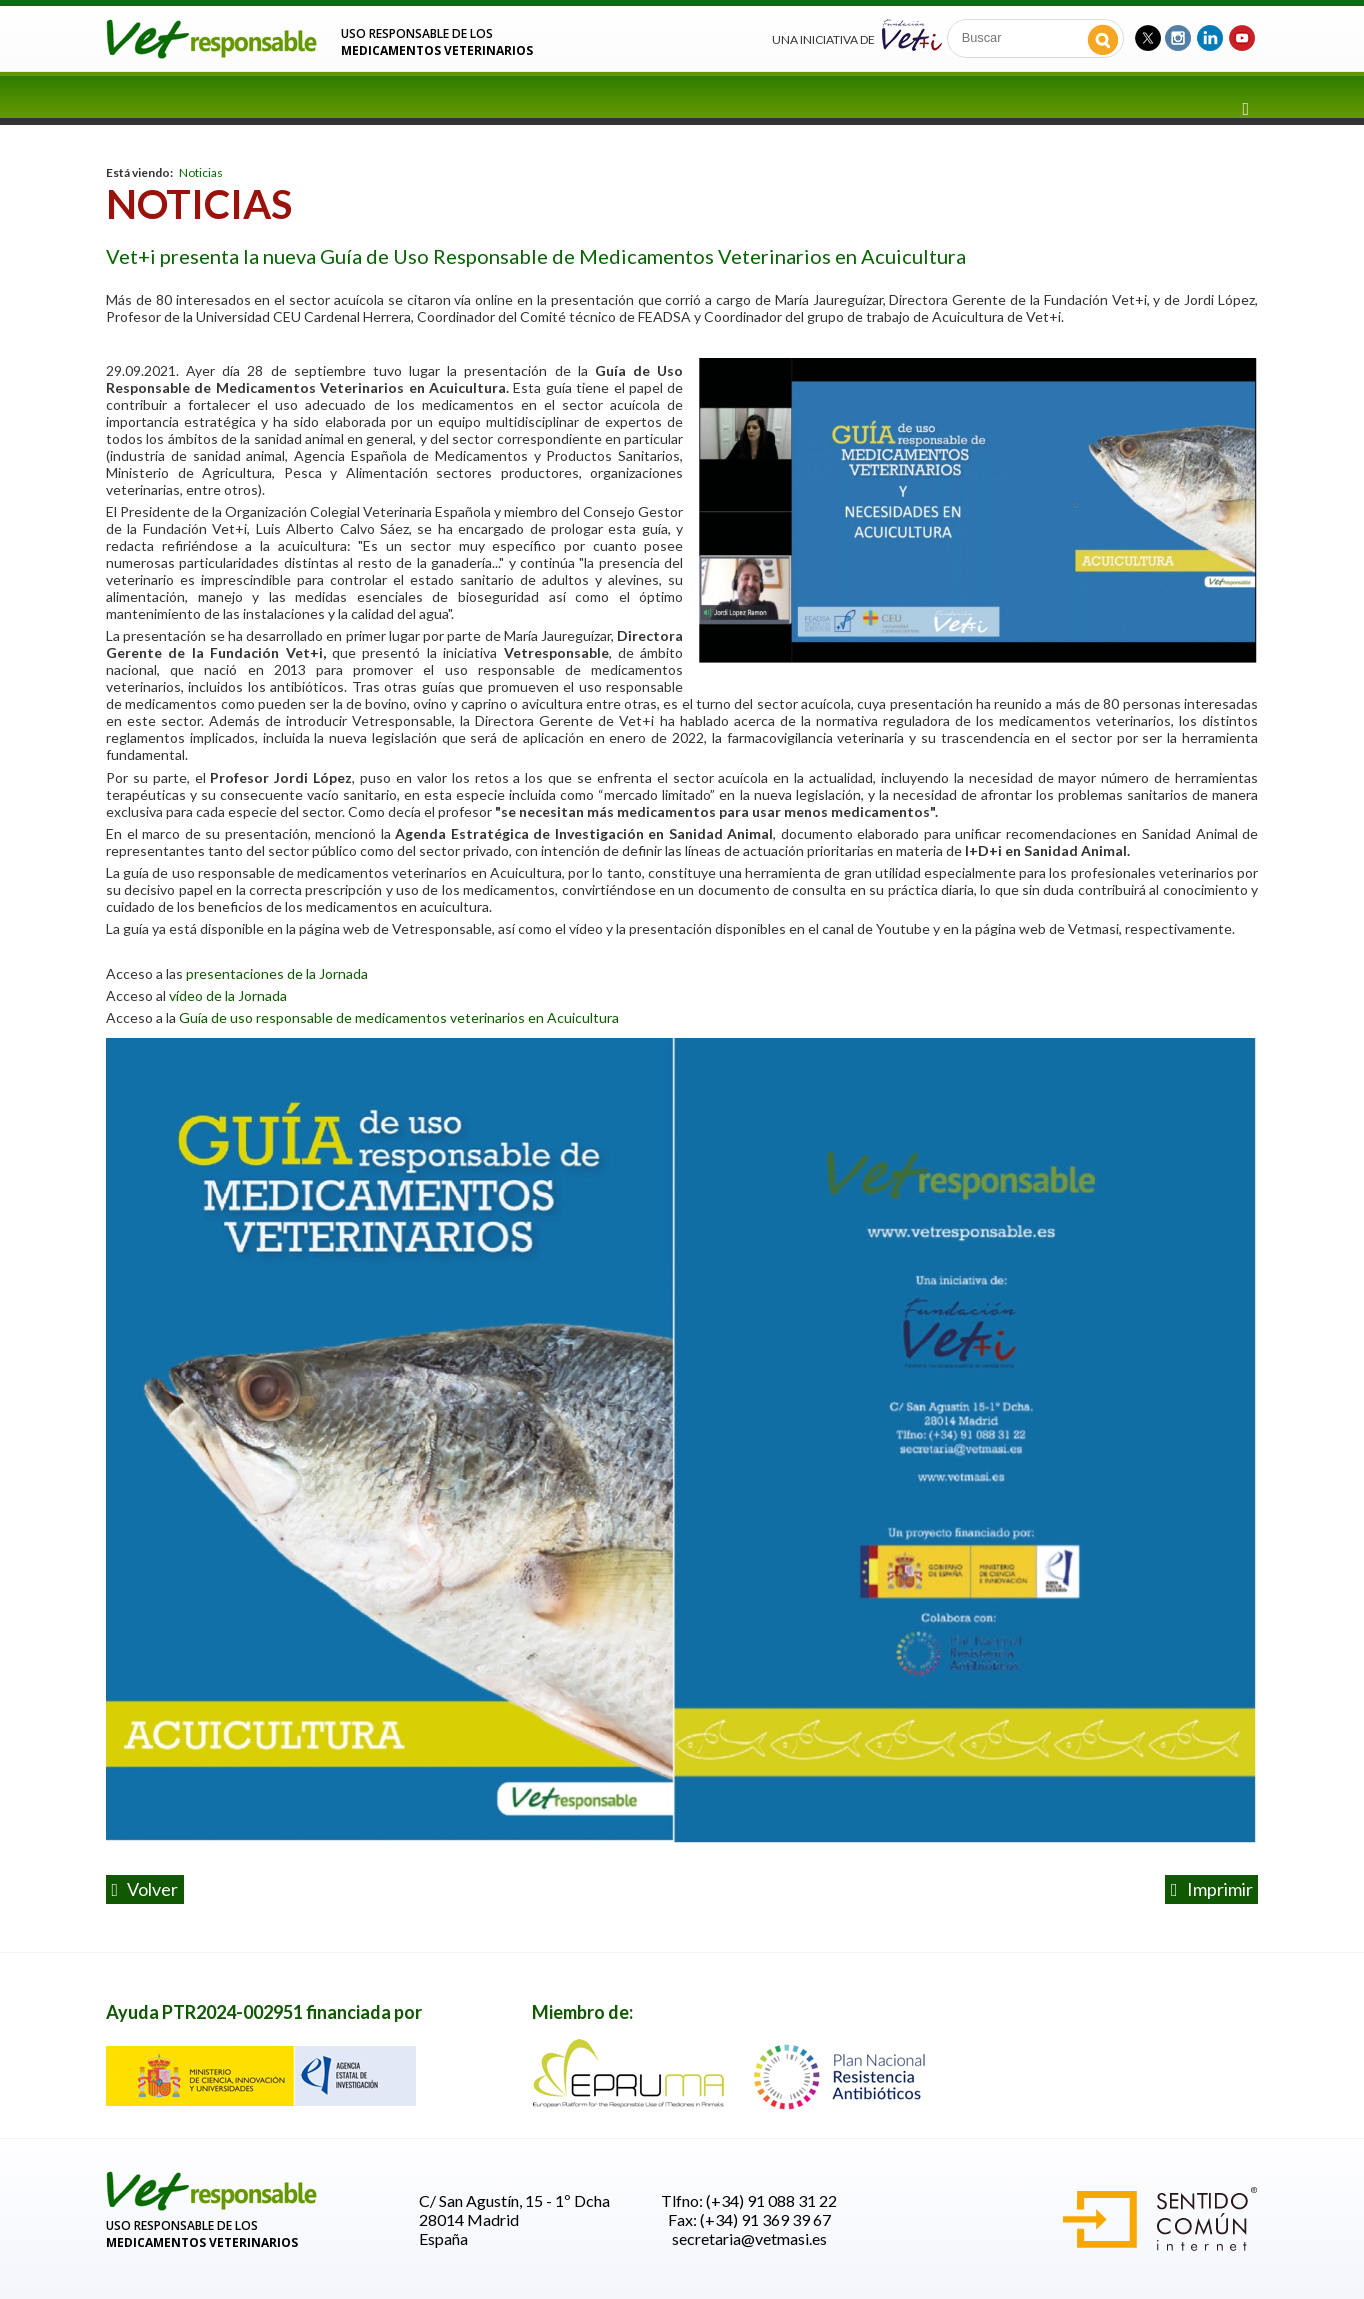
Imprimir (1212, 1889)
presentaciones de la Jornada (278, 973)
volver (145, 1889)
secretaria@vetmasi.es (749, 2238)
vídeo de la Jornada (229, 995)
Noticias (201, 172)
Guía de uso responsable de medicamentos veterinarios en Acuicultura (399, 1017)
